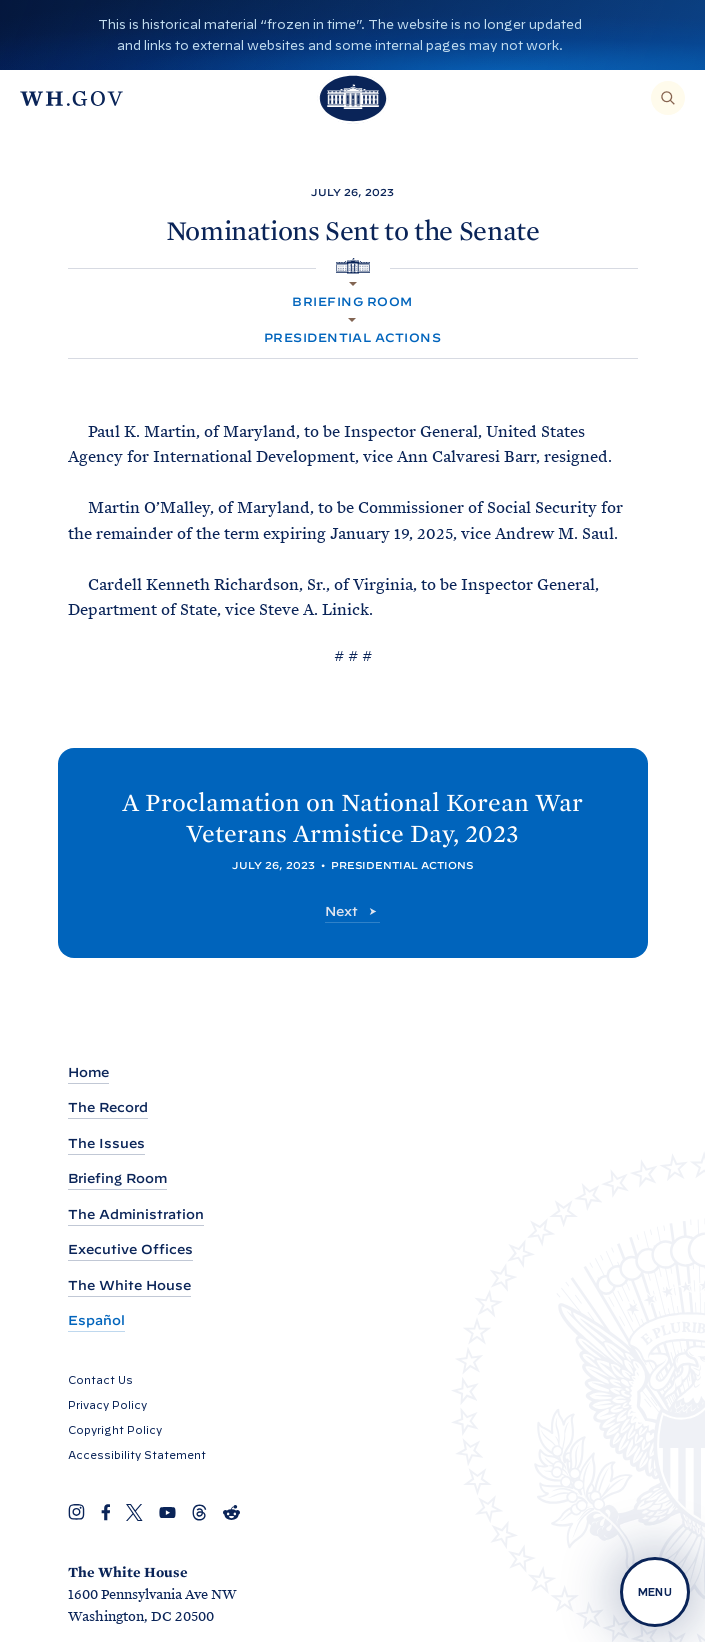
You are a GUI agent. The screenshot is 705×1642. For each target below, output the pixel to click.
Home (88, 1072)
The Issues (106, 1143)
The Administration (136, 1214)
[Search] (668, 98)
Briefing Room (352, 301)
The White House (129, 1285)
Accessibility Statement (137, 1455)
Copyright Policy (115, 1430)
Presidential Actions (353, 337)
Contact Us (100, 1380)
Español (96, 1320)
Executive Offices (130, 1249)
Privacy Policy (107, 1405)
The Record (108, 1107)
